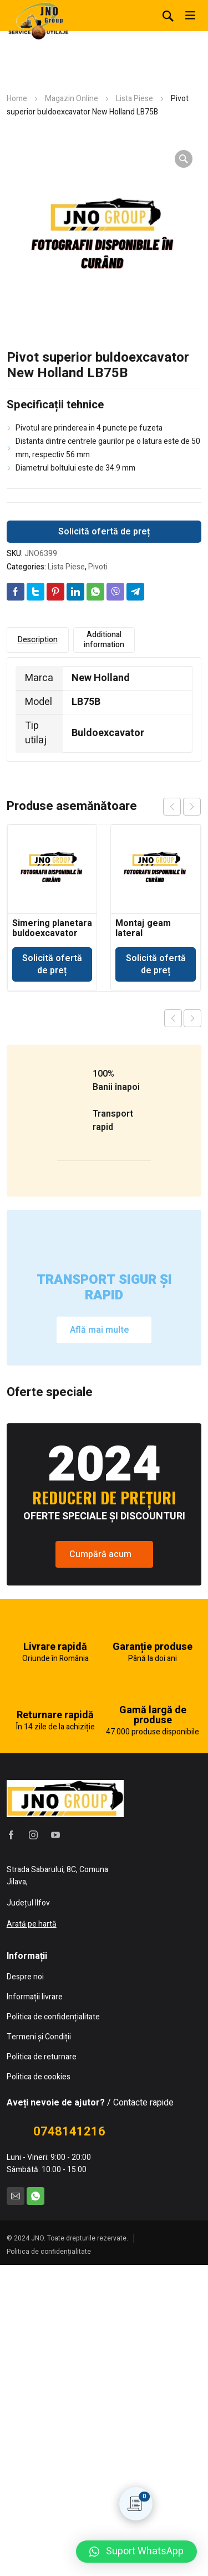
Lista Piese (134, 98)
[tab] (38, 640)
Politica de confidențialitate (49, 2563)
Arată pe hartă (32, 2235)
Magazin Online (71, 98)
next (192, 807)
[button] (136, 2551)
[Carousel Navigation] (182, 807)
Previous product (173, 1018)
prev (172, 807)
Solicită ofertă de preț (104, 531)
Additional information (104, 640)
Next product (192, 1018)
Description (38, 640)
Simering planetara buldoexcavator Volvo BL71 (52, 933)
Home (17, 98)
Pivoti (98, 567)
